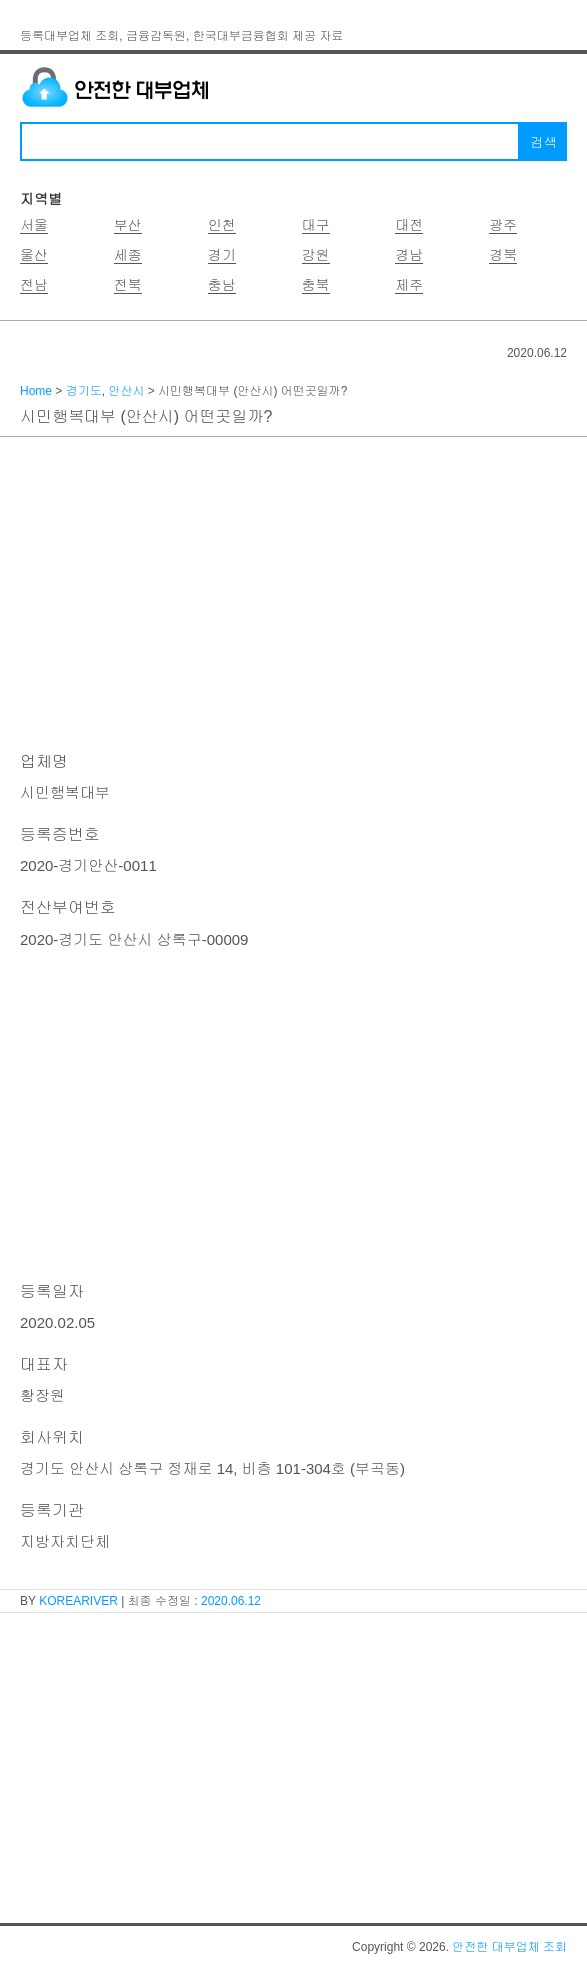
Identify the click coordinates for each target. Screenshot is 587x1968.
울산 (34, 255)
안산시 (126, 391)
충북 (316, 285)
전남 (34, 285)
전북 (128, 285)
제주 (409, 285)
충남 (222, 285)
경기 (222, 255)
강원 (316, 255)
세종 (128, 255)
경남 (409, 255)
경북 (503, 255)
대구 (316, 225)
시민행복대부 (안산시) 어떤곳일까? (146, 416)
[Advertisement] (293, 592)
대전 (409, 225)
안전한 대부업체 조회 (509, 1947)
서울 (34, 225)
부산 (128, 225)
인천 (222, 225)
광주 (503, 225)
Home (36, 391)
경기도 (84, 391)
